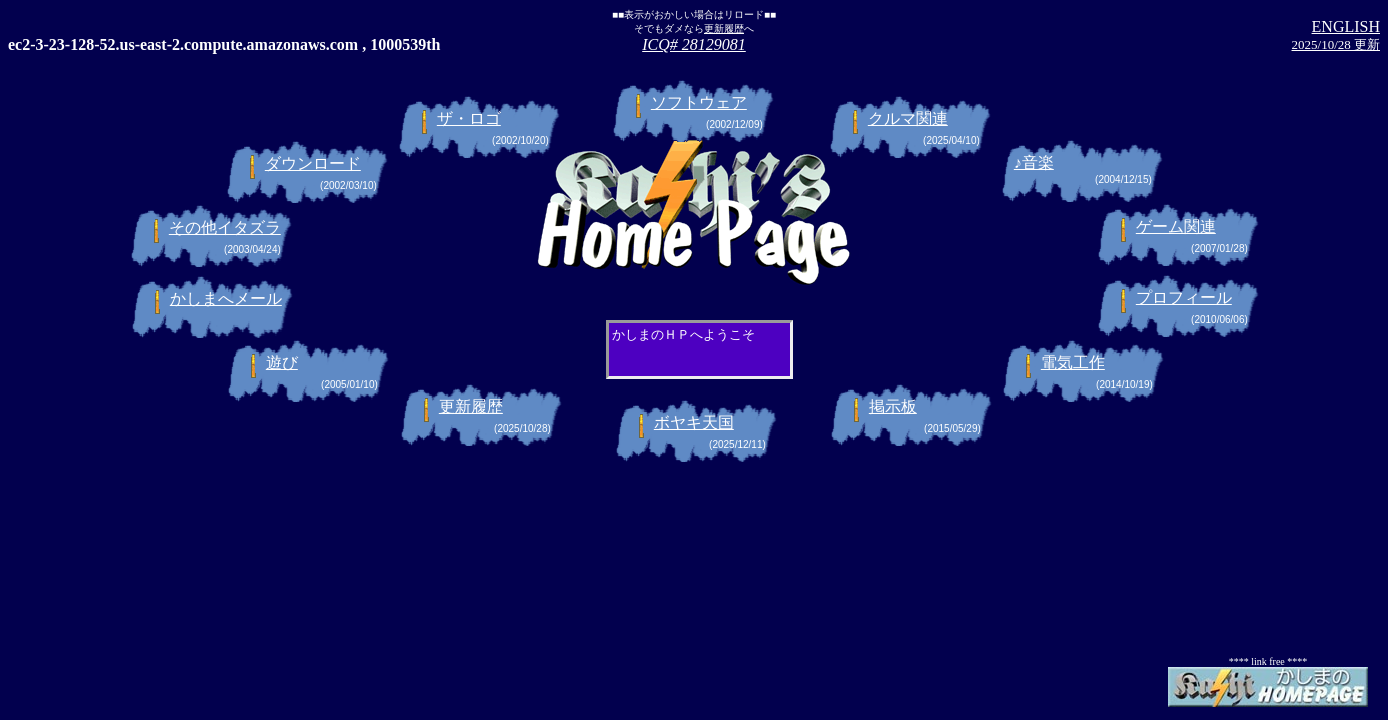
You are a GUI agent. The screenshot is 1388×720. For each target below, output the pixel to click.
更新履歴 (724, 28)
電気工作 (1073, 362)
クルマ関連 (908, 118)
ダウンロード (313, 163)
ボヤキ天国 (694, 422)
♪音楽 (1034, 162)
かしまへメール (226, 298)
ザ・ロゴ (469, 118)
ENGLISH (1346, 26)
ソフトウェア (699, 102)
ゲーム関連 (1176, 226)
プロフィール (1184, 297)
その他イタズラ (225, 227)
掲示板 (893, 406)
